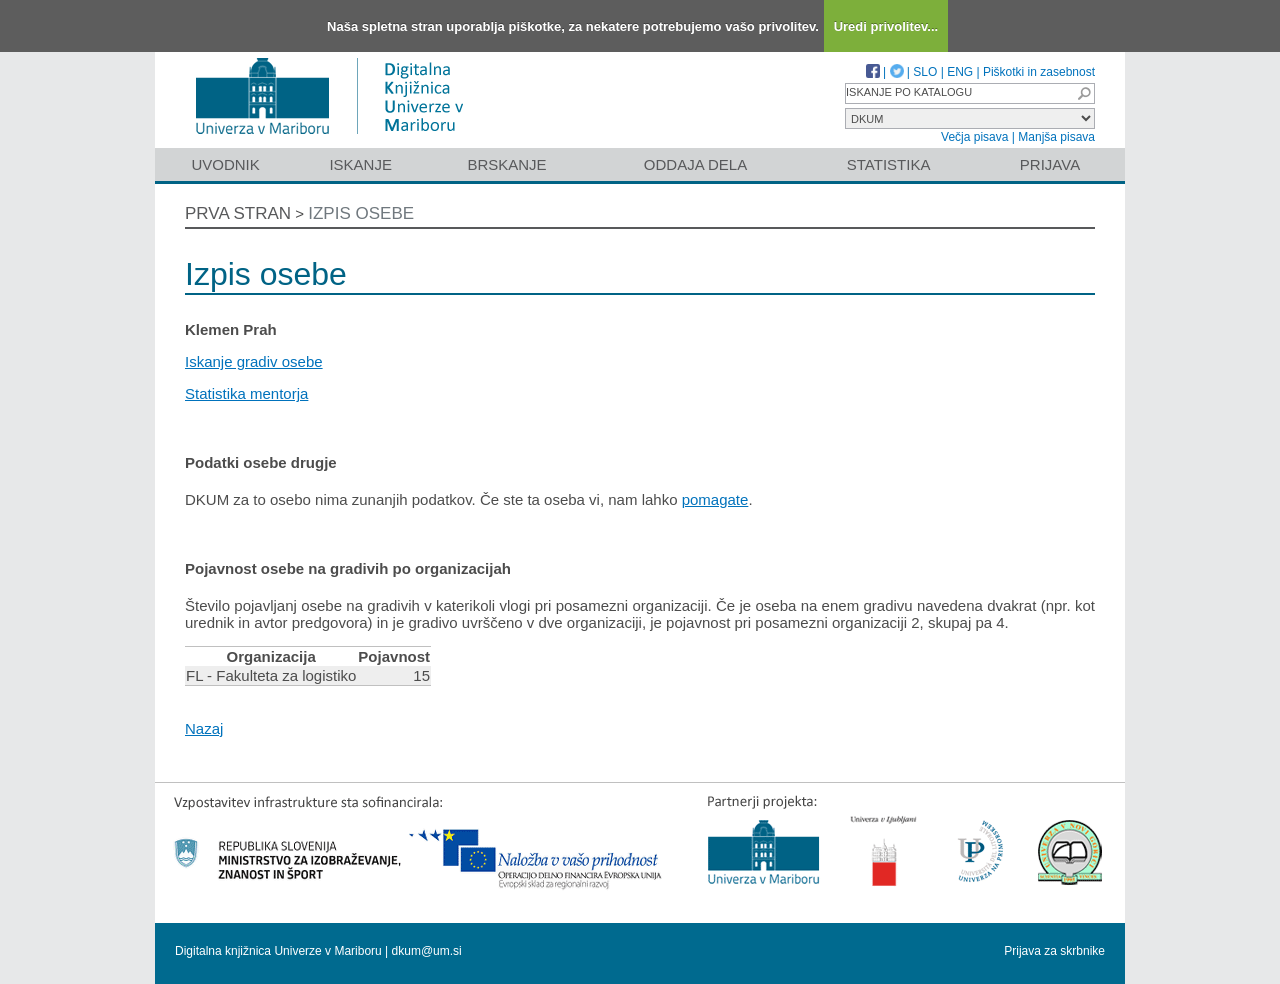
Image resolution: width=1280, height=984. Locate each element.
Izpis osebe (361, 213)
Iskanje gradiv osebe (254, 361)
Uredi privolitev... (886, 26)
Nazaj (204, 728)
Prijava (1050, 164)
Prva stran (238, 213)
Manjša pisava (1056, 137)
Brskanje (506, 164)
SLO (925, 72)
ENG (960, 72)
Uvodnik (225, 164)
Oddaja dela (695, 164)
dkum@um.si (427, 951)
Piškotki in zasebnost (1039, 72)
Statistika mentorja (246, 393)
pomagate (715, 499)
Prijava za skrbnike (1054, 951)
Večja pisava (974, 137)
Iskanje (360, 164)
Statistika (889, 164)
